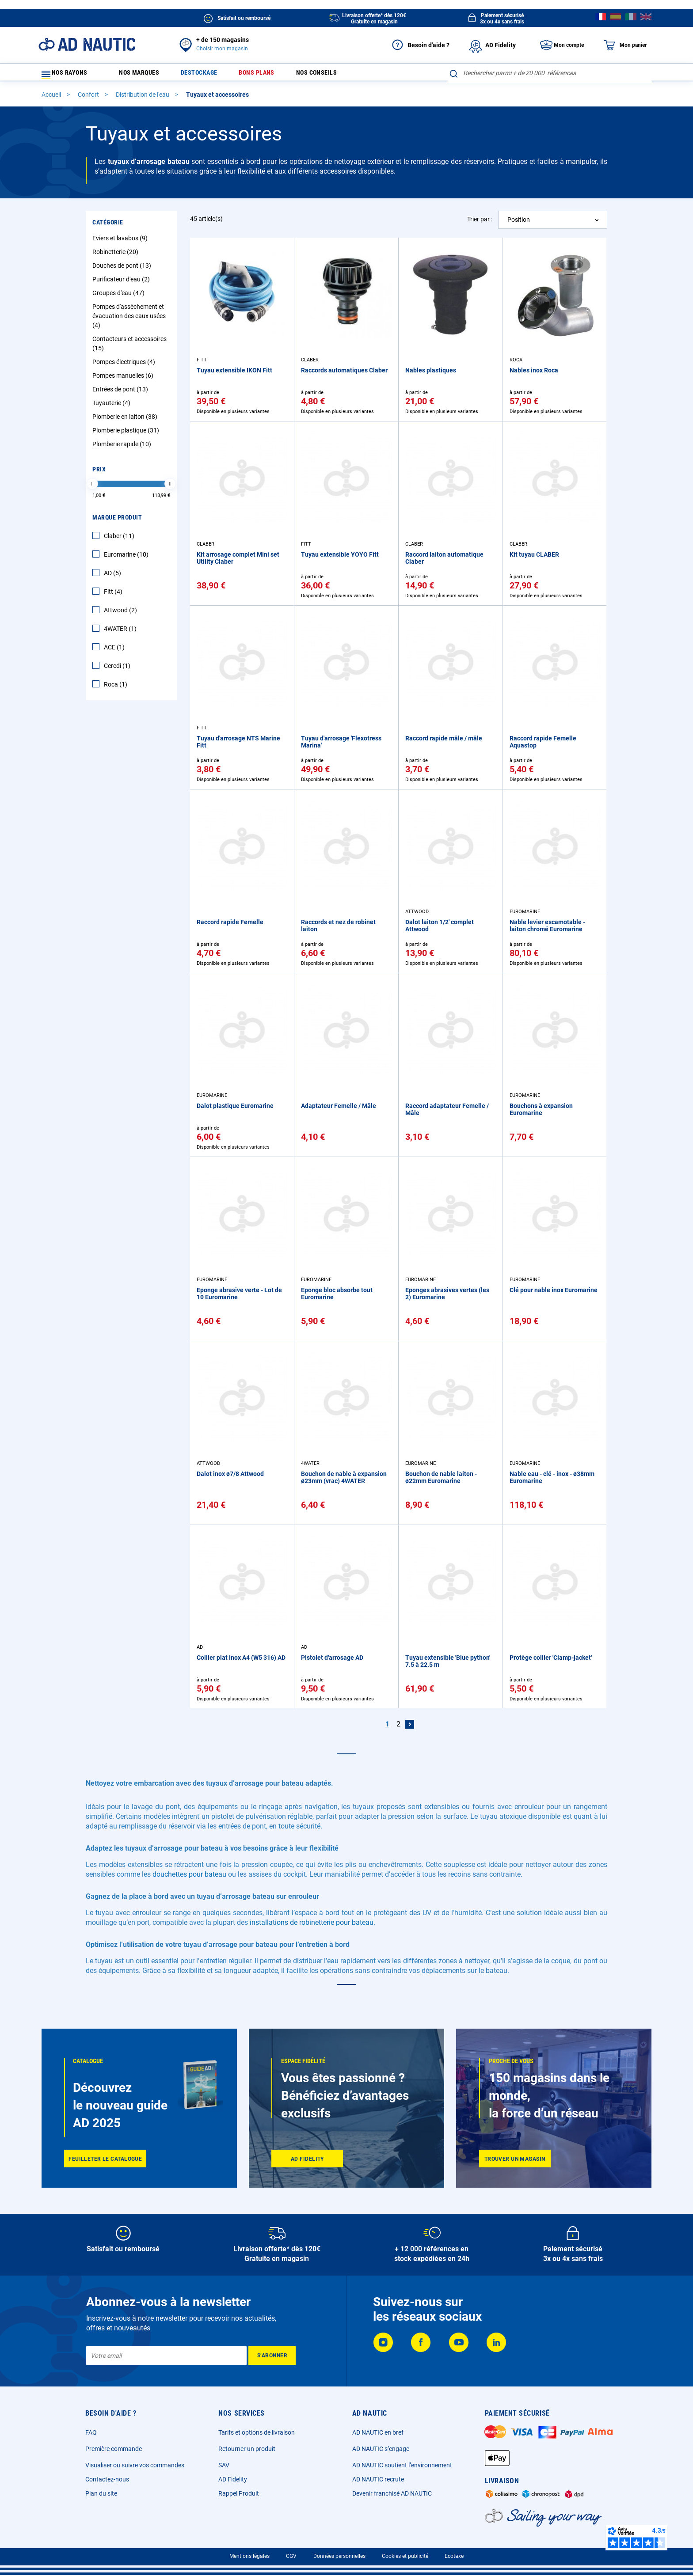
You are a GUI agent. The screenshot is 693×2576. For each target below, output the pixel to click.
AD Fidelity (232, 2479)
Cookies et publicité (405, 2556)
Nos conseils (336, 75)
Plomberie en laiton (126, 420)
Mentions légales (249, 2556)
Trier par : (479, 223)
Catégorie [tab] (107, 226)
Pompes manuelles (124, 379)
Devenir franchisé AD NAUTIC (392, 2493)
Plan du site (101, 2493)
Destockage (208, 75)
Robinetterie (116, 255)
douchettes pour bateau (189, 1878)
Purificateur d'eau (122, 283)
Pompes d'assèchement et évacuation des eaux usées (129, 320)
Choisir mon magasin (222, 49)
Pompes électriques (124, 365)
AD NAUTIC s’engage (380, 2448)
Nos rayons (69, 75)
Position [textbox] (518, 223)
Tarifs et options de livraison (256, 2432)
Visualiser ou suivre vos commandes (134, 2465)
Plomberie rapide (122, 447)
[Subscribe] (272, 2355)
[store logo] (87, 44)
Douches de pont (122, 269)
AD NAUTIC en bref (378, 2432)
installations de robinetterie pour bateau (311, 1926)
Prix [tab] (99, 473)
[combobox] (549, 73)
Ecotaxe (454, 2556)
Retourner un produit (246, 2448)
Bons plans (271, 75)
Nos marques (142, 75)
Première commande (113, 2448)
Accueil (52, 98)
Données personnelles (339, 2556)
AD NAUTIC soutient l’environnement (402, 2465)
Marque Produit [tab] (117, 521)
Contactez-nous (107, 2479)
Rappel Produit (238, 2493)
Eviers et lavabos (121, 242)
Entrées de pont (121, 393)
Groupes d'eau (119, 296)
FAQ (91, 2432)
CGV (291, 2556)
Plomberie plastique (126, 434)
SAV (223, 2465)
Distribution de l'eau (143, 98)
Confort (89, 98)
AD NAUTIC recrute (378, 2479)
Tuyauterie (112, 406)
